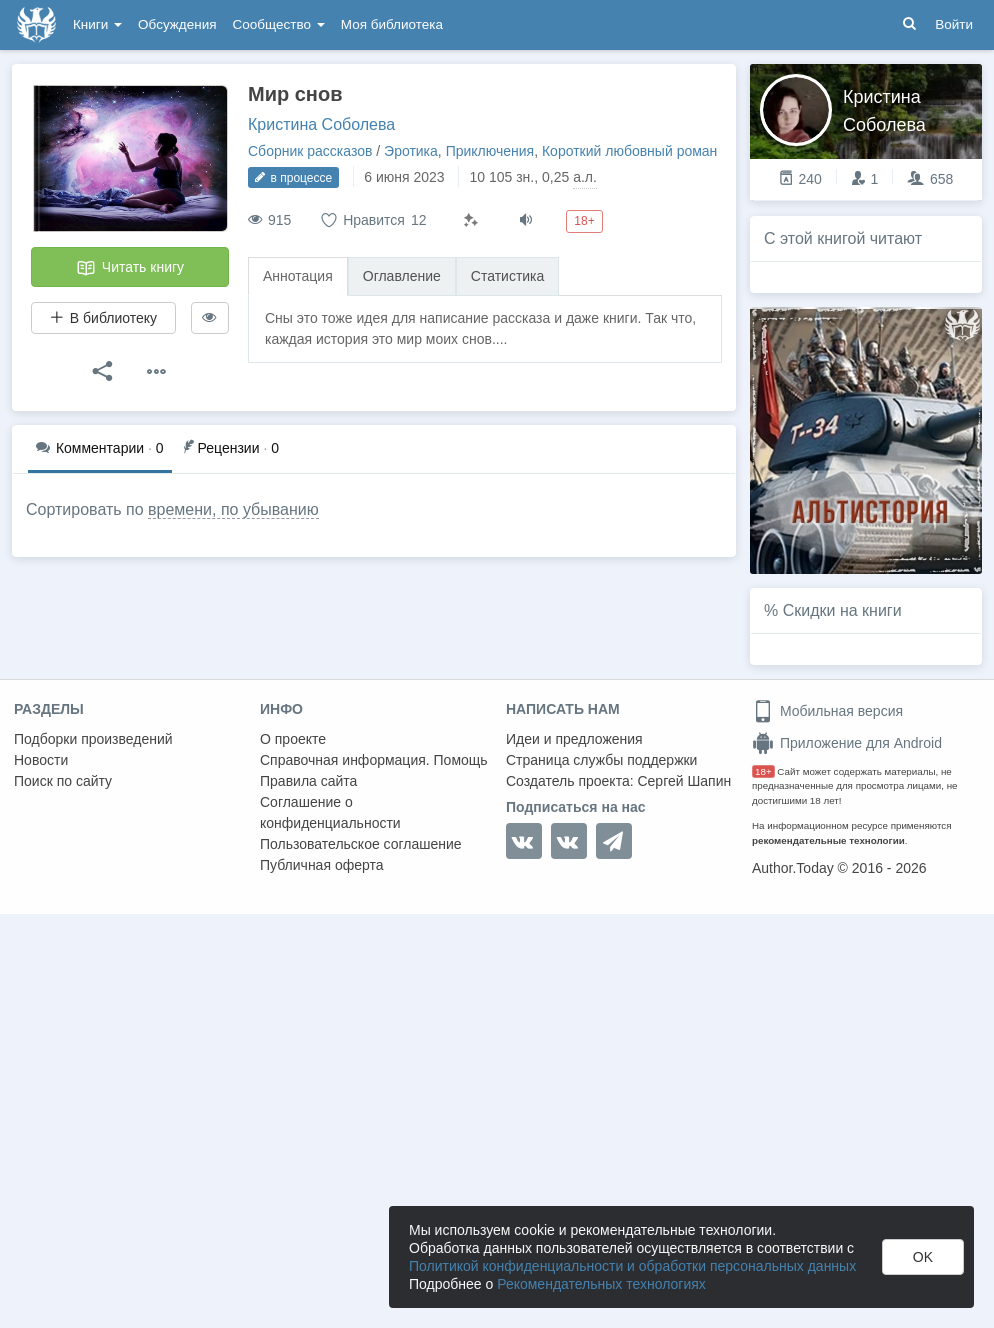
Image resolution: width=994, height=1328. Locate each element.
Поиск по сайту (63, 781)
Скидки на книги (842, 610)
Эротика (411, 151)
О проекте (293, 739)
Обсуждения (177, 24)
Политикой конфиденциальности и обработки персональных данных (632, 1266)
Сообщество (279, 24)
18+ (763, 771)
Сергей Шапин (684, 781)
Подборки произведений (93, 739)
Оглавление (402, 276)
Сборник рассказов (310, 151)
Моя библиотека (392, 24)
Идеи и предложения (574, 739)
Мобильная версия (827, 711)
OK (923, 1257)
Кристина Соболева (321, 124)
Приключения (490, 151)
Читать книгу (130, 268)
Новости (41, 760)
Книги (97, 24)
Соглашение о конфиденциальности (330, 812)
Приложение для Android (847, 743)
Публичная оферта (322, 865)
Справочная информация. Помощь (374, 760)
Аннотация (298, 276)
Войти (954, 24)
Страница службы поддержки (601, 760)
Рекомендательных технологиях (601, 1284)
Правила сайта (308, 781)
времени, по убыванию (233, 509)
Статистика (508, 276)
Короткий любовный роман (629, 151)
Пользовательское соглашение (361, 844)
